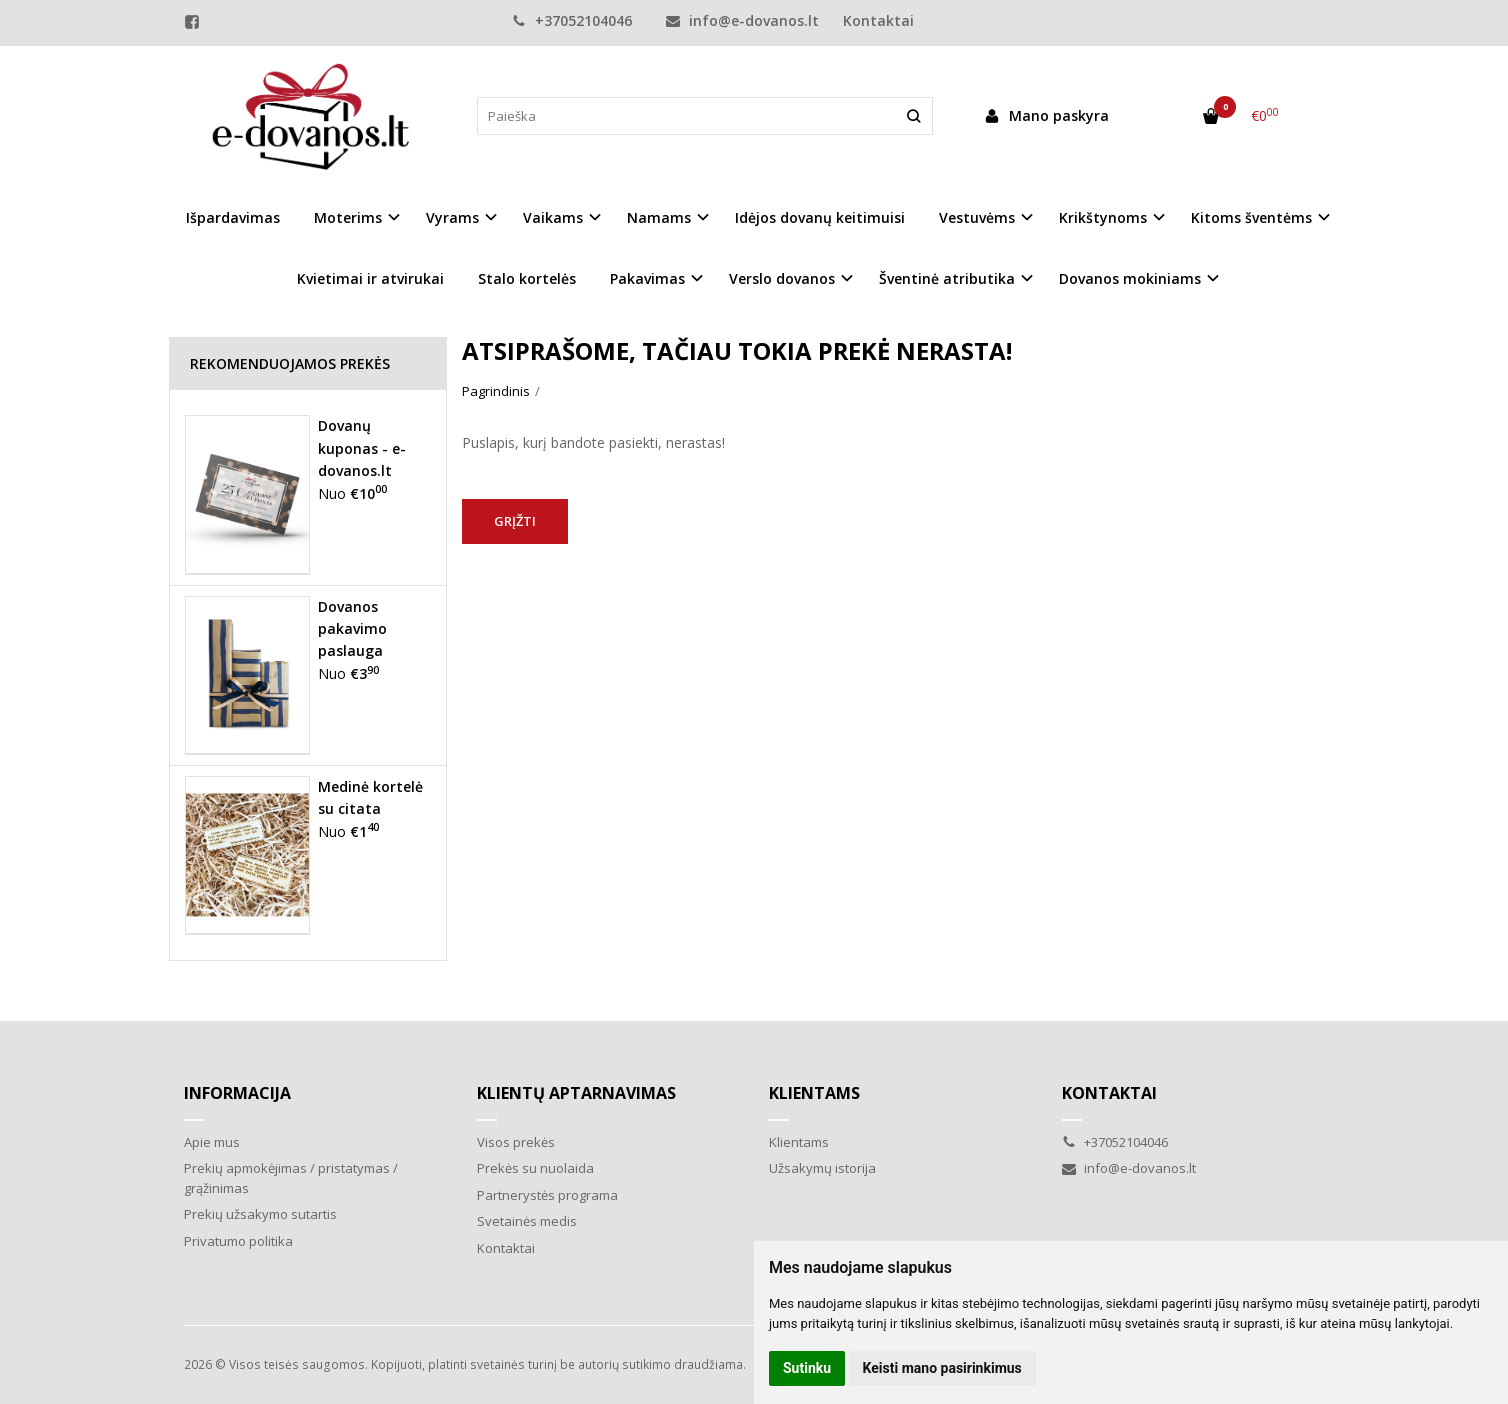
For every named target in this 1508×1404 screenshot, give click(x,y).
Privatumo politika (238, 1241)
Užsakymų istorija (822, 1168)
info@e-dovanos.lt (742, 20)
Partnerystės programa (547, 1195)
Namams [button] (659, 217)
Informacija (237, 1093)
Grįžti (515, 521)
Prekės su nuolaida (535, 1168)
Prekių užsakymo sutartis (260, 1214)
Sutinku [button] (807, 1368)
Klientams (814, 1093)
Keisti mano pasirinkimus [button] (942, 1368)
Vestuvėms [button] (977, 217)
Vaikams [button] (553, 217)
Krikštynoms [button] (1103, 217)
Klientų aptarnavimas (576, 1093)
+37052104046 (572, 20)
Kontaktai (878, 20)
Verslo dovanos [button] (782, 278)
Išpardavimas (233, 217)
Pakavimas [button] (647, 278)
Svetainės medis (527, 1221)
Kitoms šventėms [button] (1251, 217)
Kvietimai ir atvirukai (370, 278)
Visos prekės (516, 1142)
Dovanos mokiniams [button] (1130, 278)
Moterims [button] (348, 217)
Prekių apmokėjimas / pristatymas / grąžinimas (291, 1178)
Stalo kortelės (527, 278)
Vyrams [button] (452, 217)
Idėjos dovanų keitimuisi (820, 217)
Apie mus (212, 1142)
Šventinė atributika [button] (947, 278)
